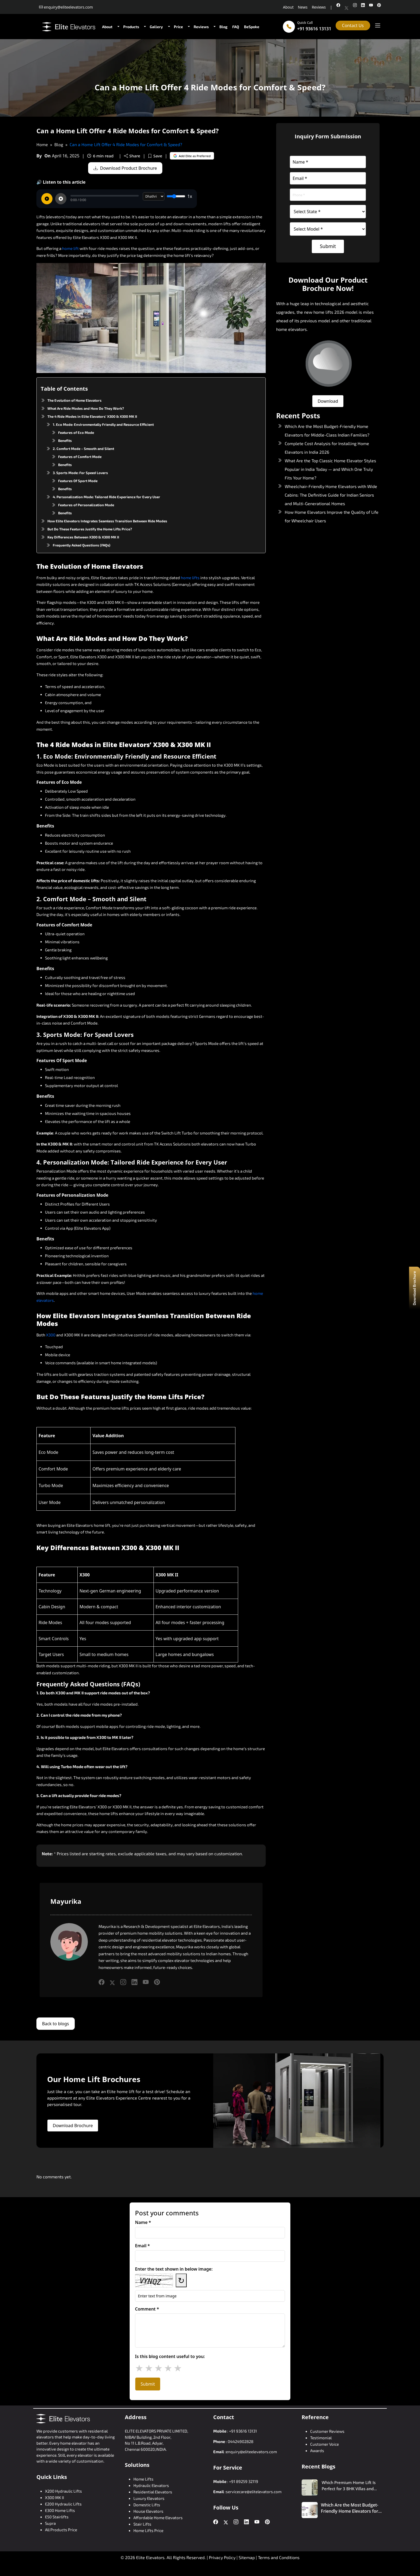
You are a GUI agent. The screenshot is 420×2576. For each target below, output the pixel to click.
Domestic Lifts (146, 2504)
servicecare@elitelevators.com (254, 2491)
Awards (317, 2450)
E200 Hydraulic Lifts (63, 2503)
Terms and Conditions (278, 2557)
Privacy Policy (222, 2557)
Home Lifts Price (148, 2530)
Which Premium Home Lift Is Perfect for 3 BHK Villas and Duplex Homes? (349, 2486)
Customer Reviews (327, 2431)
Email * (142, 2246)
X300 (50, 1334)
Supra (50, 2523)
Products (131, 26)
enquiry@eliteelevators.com (251, 2451)
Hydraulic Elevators (151, 2485)
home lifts (190, 577)
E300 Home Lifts (60, 2510)
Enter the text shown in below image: (174, 2269)
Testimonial (321, 2437)
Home (42, 144)
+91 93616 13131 (314, 29)
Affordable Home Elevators (158, 2517)
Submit (328, 246)
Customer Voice (324, 2444)
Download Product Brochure (126, 168)
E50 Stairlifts (57, 2516)
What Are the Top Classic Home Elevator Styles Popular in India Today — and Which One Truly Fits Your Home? (330, 469)
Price (178, 26)
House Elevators (148, 2511)
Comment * (147, 2309)
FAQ (235, 26)
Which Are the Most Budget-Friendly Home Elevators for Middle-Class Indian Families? (350, 2508)
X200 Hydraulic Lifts (63, 2491)
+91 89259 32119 (243, 2481)
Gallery (156, 26)
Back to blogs (55, 2024)
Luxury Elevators (148, 2498)
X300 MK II (54, 2497)
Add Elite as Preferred (192, 155)
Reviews (319, 7)
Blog (223, 26)
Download (328, 401)
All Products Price (61, 2529)
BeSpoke (251, 26)
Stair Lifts (142, 2524)
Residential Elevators (152, 2491)
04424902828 (240, 2441)
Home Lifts (143, 2479)
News (303, 7)
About (288, 7)
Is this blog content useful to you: (170, 2356)
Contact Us (353, 25)
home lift (70, 248)
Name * (143, 2222)
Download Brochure (73, 2125)
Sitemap (247, 2557)
